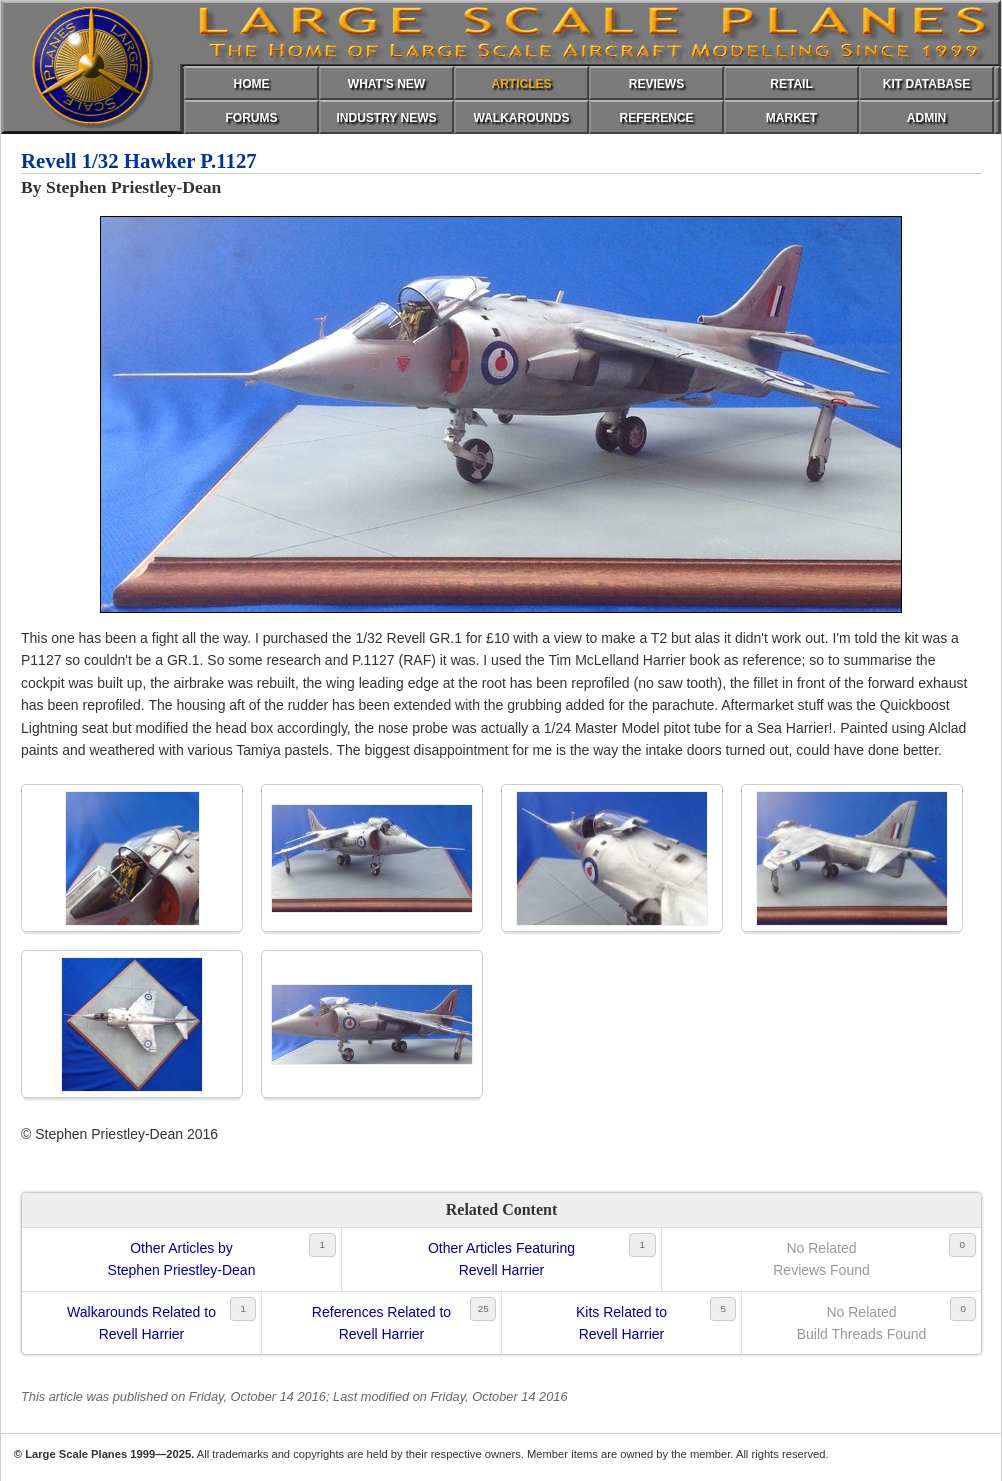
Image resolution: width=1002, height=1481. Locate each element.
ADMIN (926, 118)
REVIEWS (656, 84)
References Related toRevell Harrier (381, 1323)
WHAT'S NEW (386, 84)
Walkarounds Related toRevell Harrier (141, 1323)
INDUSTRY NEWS (386, 118)
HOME (252, 84)
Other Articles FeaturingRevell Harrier (501, 1259)
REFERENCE (656, 118)
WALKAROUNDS (522, 118)
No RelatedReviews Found (821, 1259)
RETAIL (791, 84)
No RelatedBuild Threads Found (862, 1323)
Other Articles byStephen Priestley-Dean (182, 1259)
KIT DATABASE (927, 84)
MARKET (791, 118)
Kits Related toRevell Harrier (621, 1323)
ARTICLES (522, 84)
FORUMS (252, 118)
